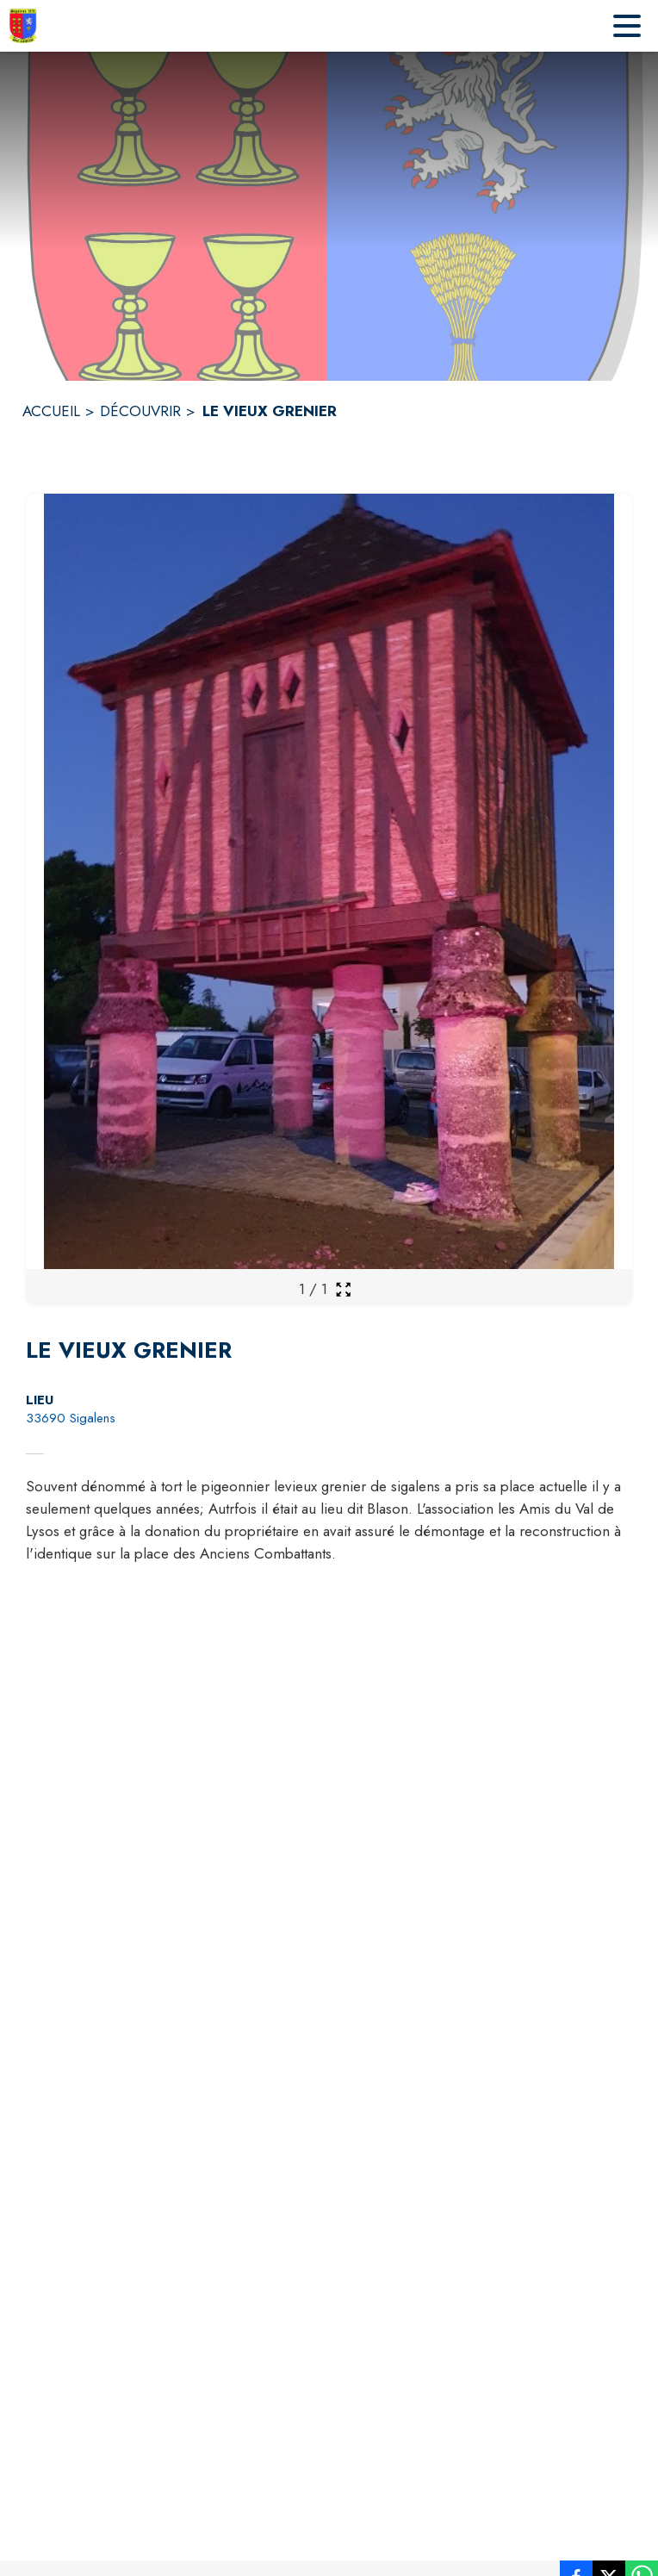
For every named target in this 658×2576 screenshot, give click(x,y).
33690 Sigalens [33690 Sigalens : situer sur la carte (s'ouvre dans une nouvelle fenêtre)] (70, 1418)
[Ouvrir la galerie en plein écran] (343, 1289)
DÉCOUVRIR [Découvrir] (140, 411)
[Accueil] (23, 26)
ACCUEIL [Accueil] (51, 411)
